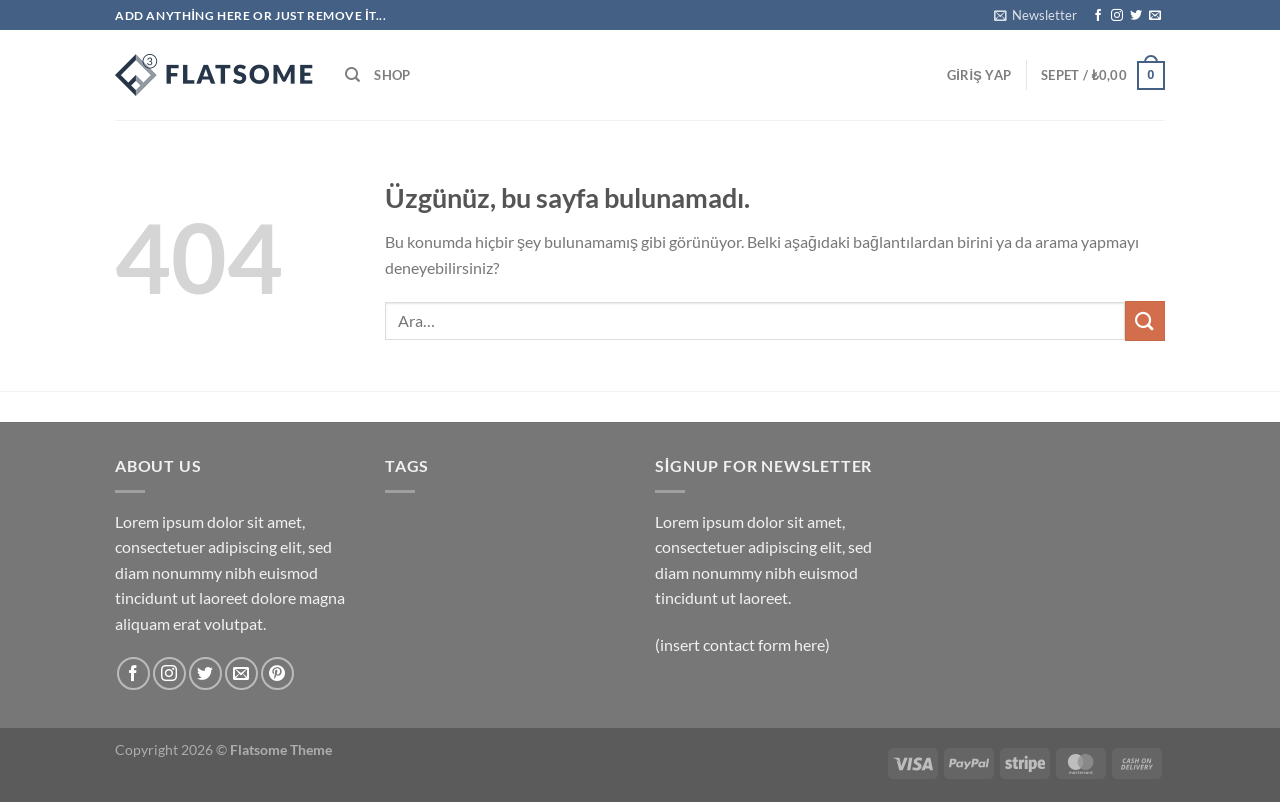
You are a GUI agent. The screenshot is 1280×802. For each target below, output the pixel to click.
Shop (392, 75)
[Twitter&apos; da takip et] (1136, 16)
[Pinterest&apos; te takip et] (277, 673)
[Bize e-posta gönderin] (1155, 16)
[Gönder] (1145, 320)
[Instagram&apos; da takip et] (1117, 16)
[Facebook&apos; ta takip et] (1098, 16)
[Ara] (352, 75)
